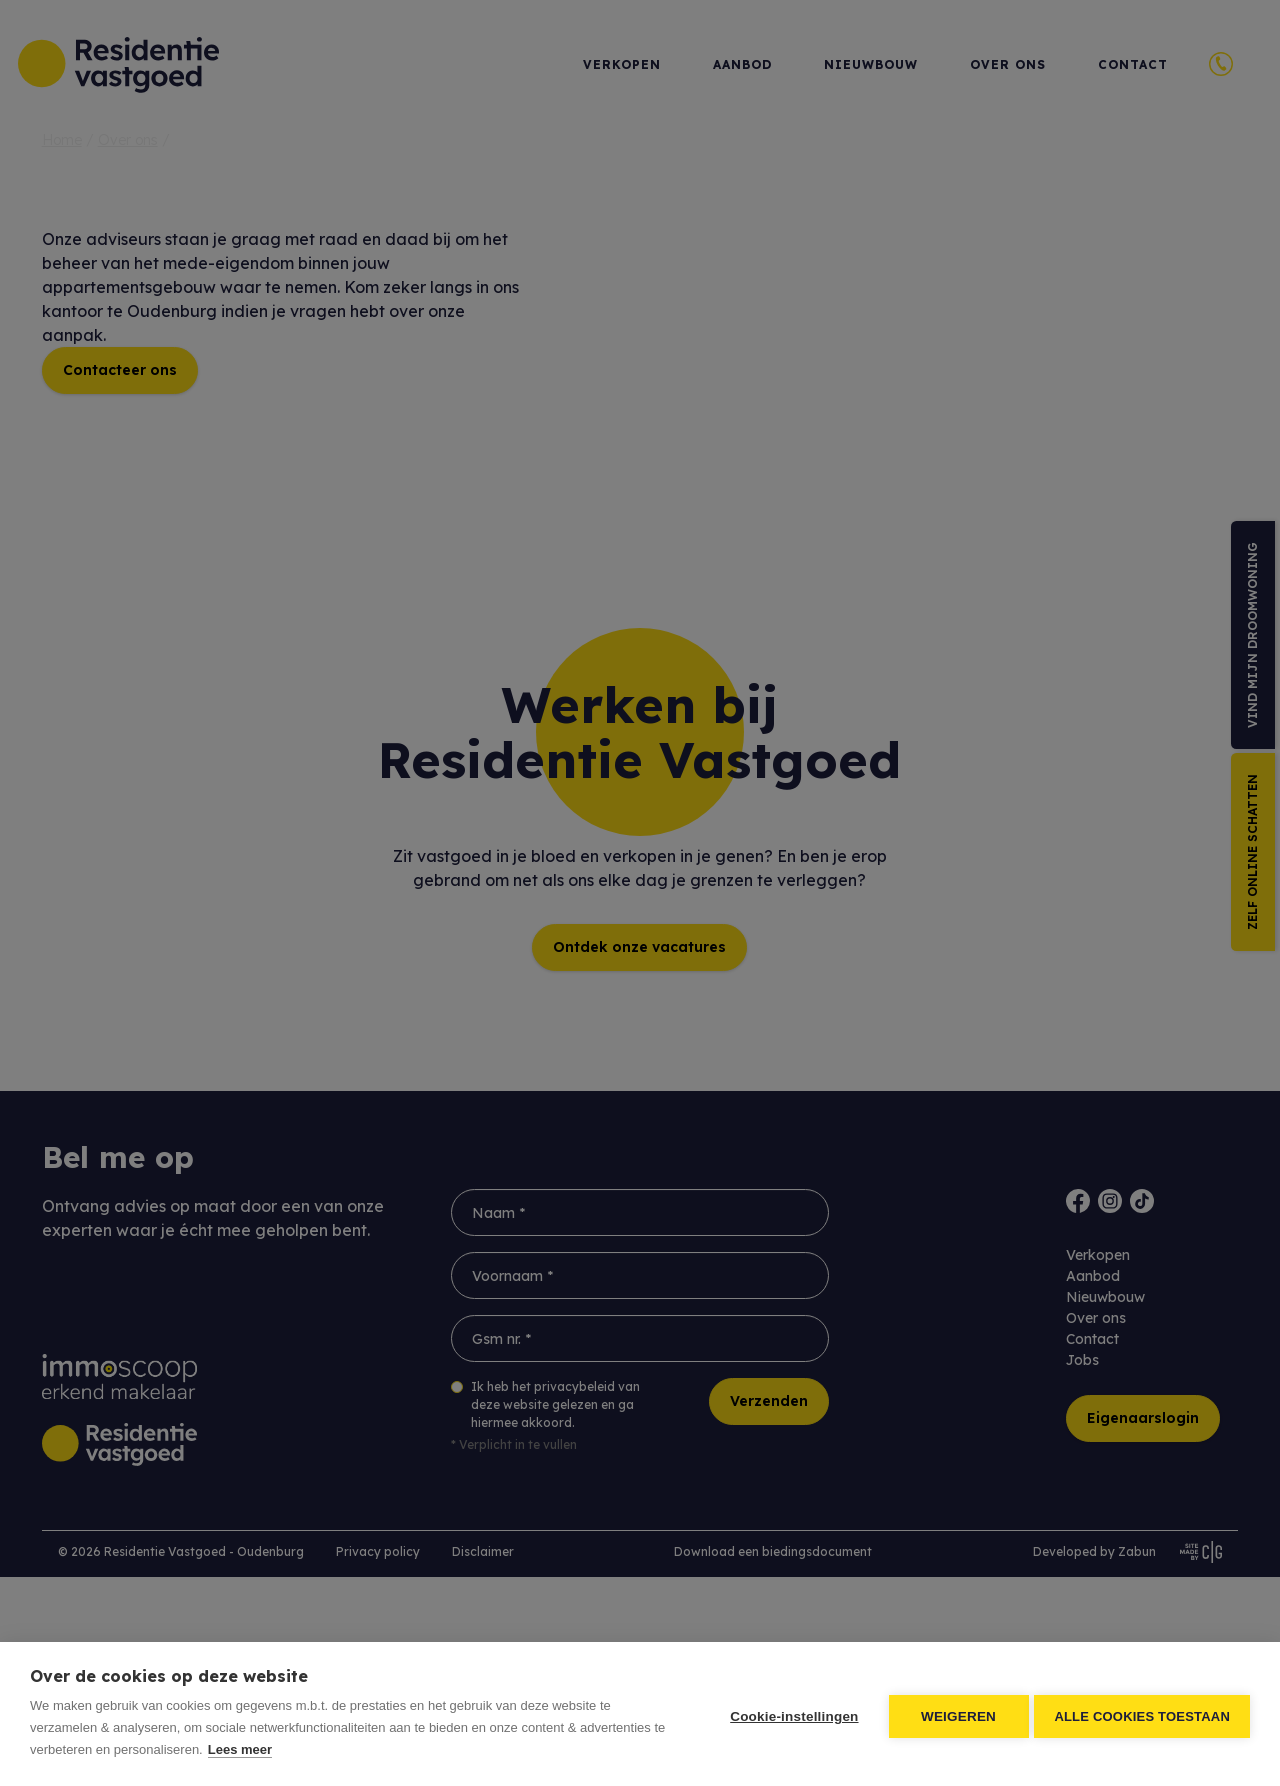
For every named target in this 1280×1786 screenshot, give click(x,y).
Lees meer (240, 1749)
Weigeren (954, 1714)
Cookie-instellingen (790, 1714)
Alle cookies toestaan (1142, 1714)
